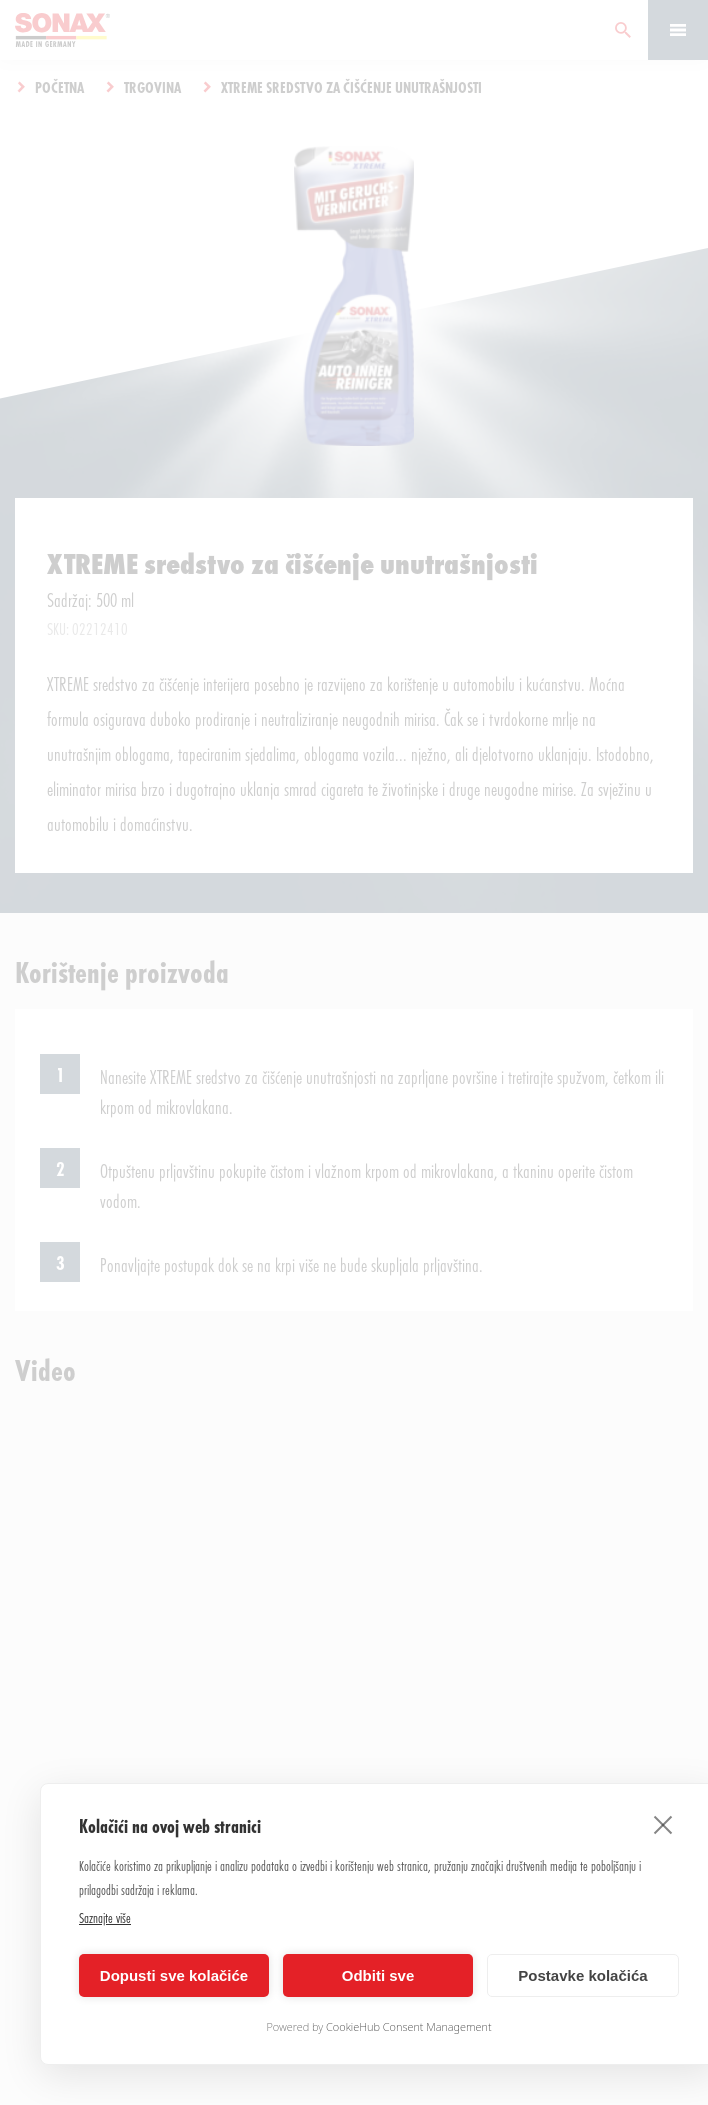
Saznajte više (105, 1917)
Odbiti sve (378, 1975)
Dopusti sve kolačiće (174, 1975)
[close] (663, 1824)
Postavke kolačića (582, 1975)
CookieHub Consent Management (409, 2026)
